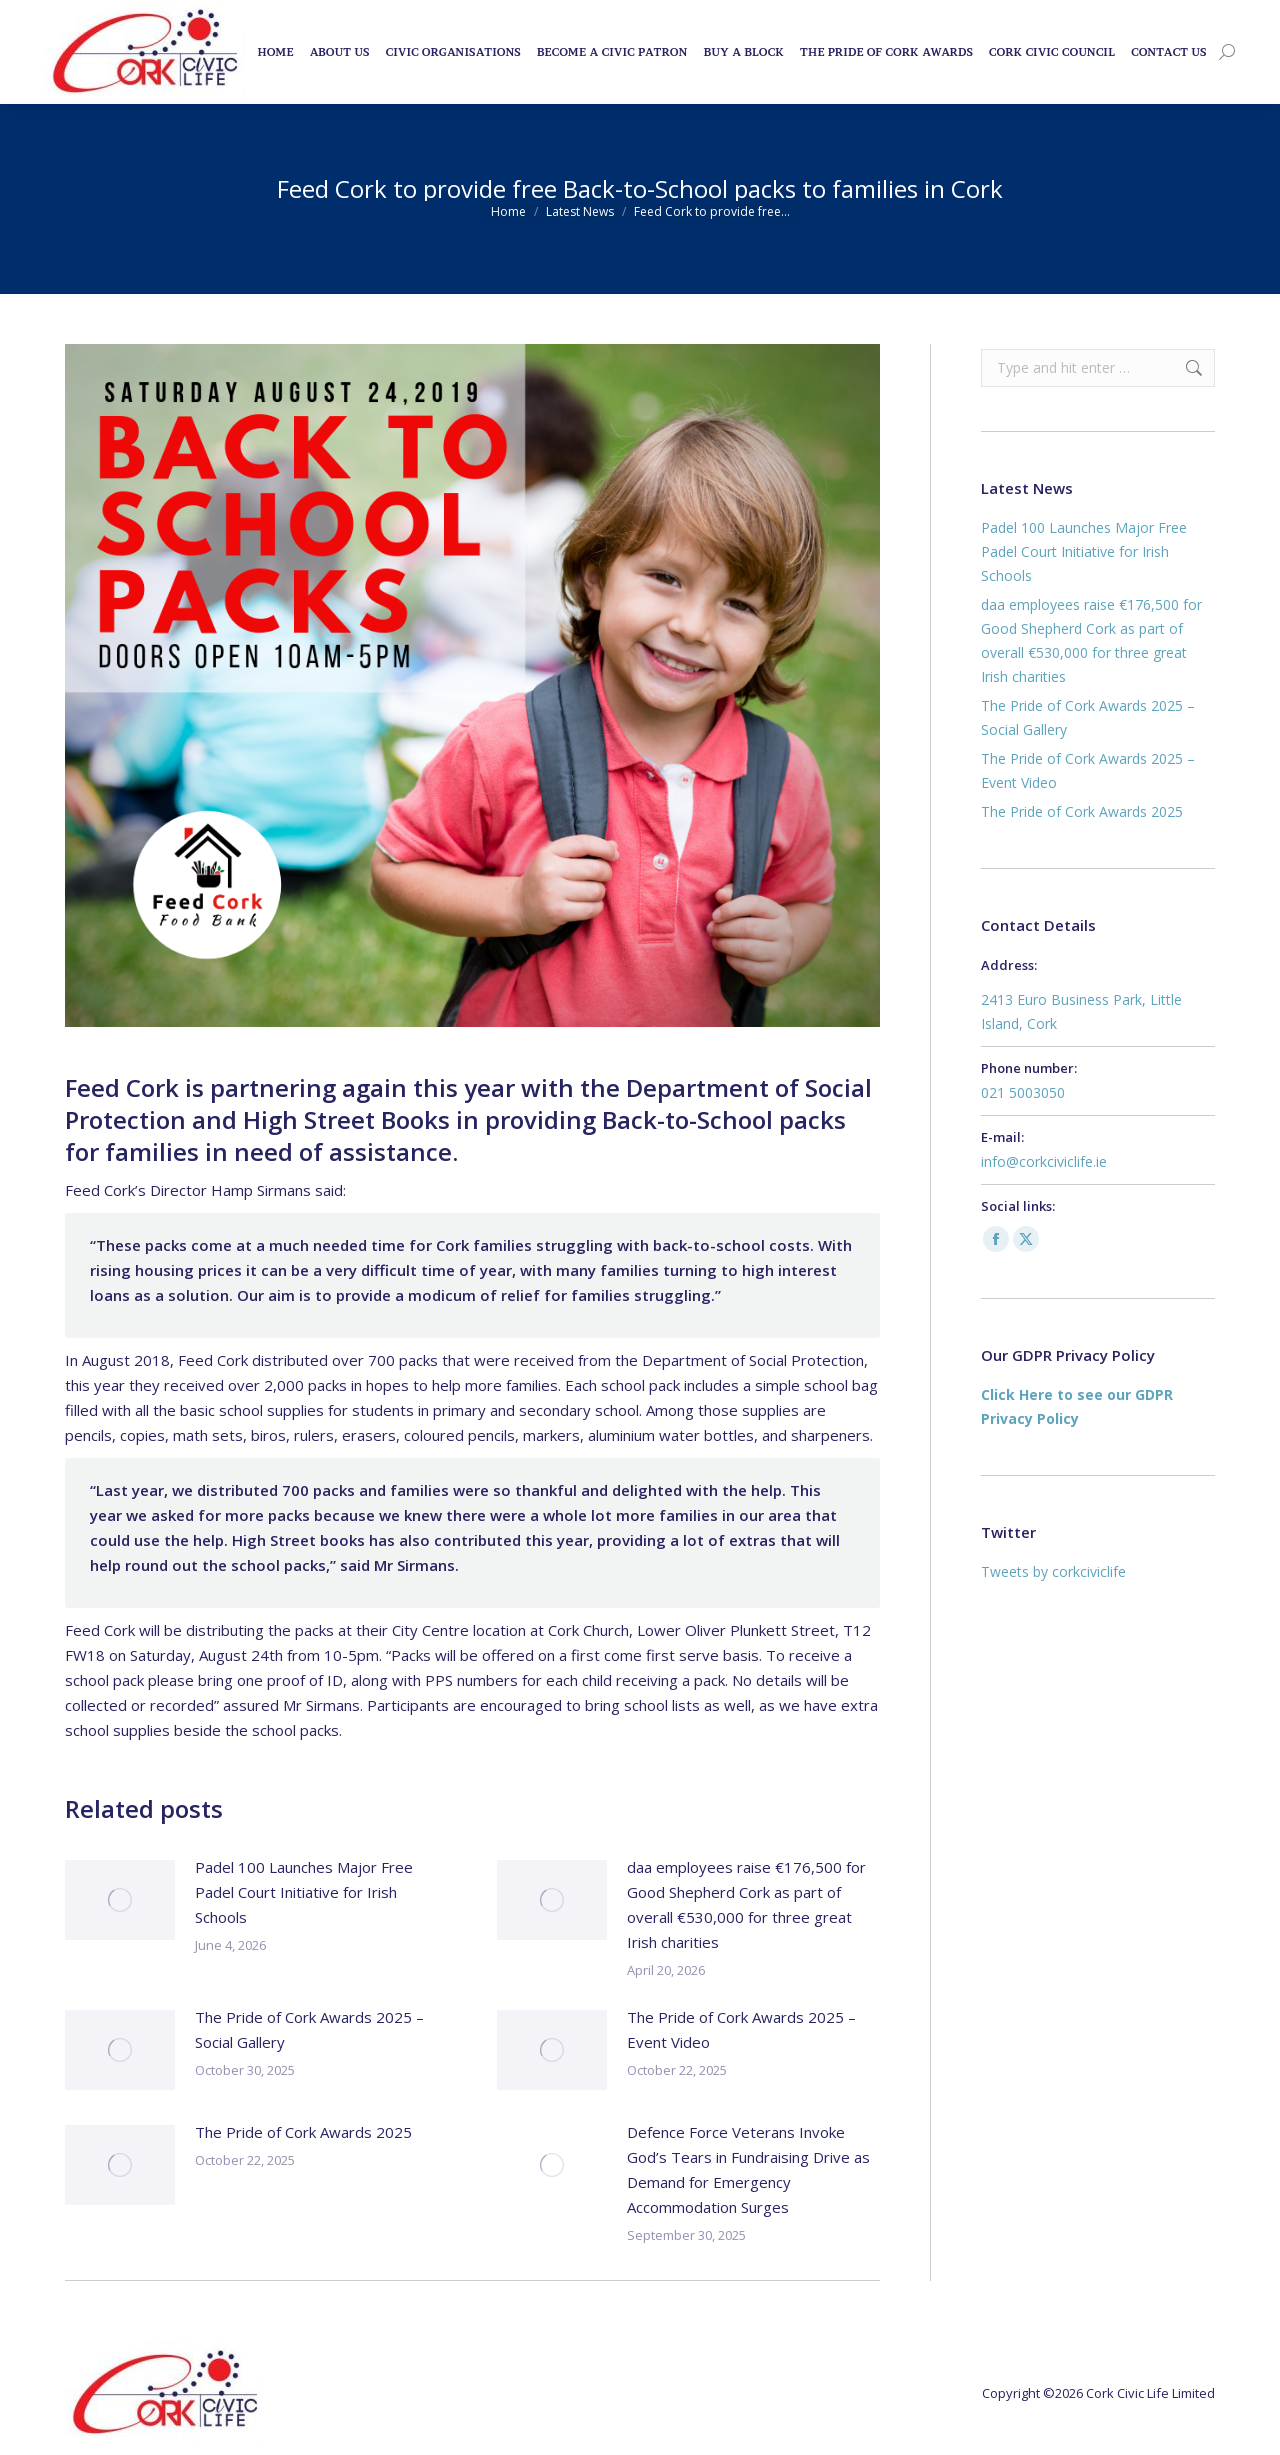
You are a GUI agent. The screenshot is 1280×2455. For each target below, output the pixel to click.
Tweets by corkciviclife (1053, 1571)
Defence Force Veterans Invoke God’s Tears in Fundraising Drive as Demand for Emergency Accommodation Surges (748, 2169)
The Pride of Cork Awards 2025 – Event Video (741, 2029)
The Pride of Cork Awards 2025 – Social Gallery (309, 2029)
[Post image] (120, 1900)
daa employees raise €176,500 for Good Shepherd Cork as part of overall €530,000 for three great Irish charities (746, 1904)
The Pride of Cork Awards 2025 (303, 2132)
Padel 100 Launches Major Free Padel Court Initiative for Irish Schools (304, 1892)
